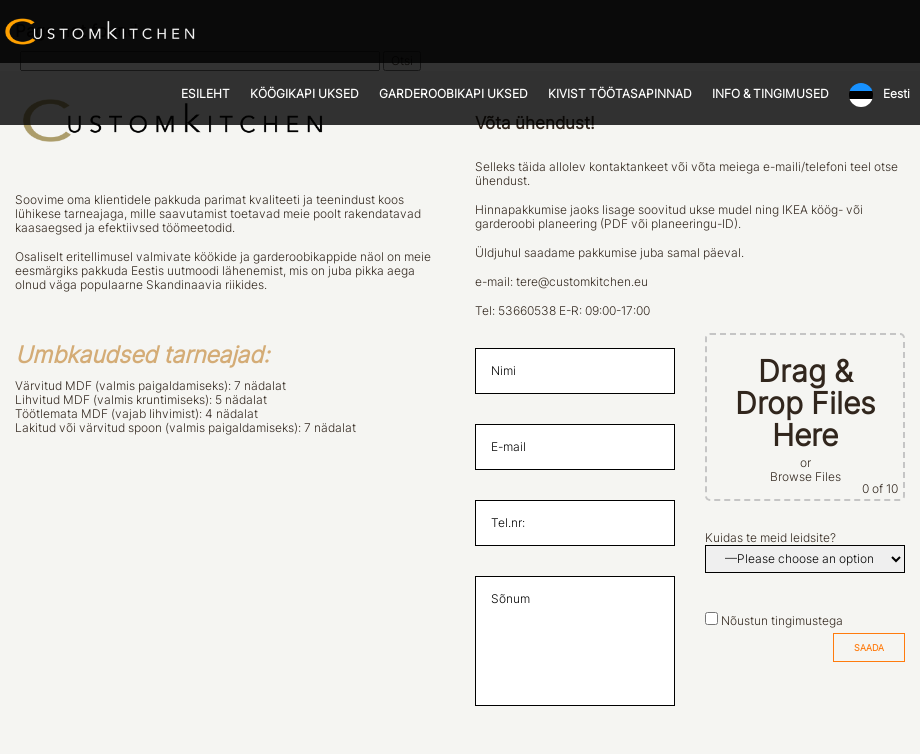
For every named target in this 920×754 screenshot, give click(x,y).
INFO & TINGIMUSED (770, 94)
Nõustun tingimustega (782, 621)
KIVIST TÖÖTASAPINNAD (620, 94)
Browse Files (805, 477)
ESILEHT (205, 94)
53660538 (527, 311)
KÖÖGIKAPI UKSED (304, 94)
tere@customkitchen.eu (582, 282)
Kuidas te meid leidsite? (770, 538)
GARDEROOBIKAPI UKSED (453, 94)
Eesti (896, 94)
